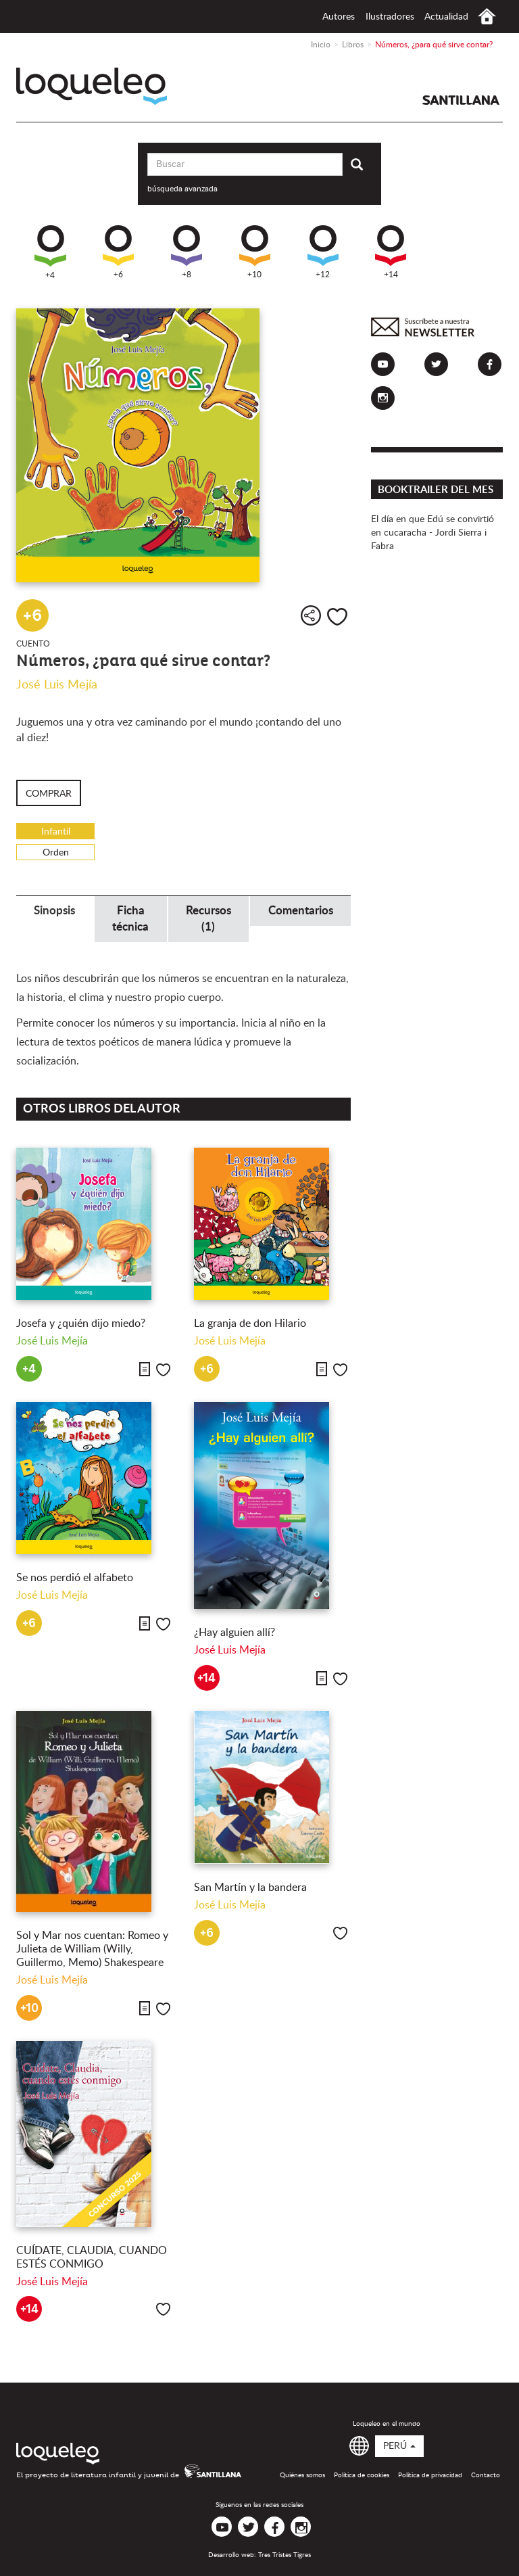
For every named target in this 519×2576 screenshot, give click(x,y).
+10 (254, 252)
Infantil (55, 832)
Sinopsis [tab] (54, 910)
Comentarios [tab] (300, 910)
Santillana (460, 100)
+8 (186, 252)
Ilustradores (390, 17)
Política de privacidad (430, 2475)
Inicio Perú (487, 16)
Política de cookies (361, 2475)
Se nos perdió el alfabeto (74, 1577)
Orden (56, 853)
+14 (390, 252)
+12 (323, 252)
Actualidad (446, 17)
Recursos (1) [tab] (208, 919)
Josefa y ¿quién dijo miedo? (80, 1323)
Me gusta (337, 617)
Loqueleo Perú (91, 86)
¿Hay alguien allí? (234, 1632)
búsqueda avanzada (182, 189)
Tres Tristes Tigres (284, 2555)
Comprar (49, 794)
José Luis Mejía (56, 685)
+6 (118, 252)
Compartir (311, 615)
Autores (338, 17)
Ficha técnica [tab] (130, 919)
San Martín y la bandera (250, 1887)
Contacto (485, 2475)
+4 (50, 252)
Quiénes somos (302, 2475)
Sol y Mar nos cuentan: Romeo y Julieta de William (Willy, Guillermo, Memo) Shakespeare (92, 1949)
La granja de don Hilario (250, 1323)
